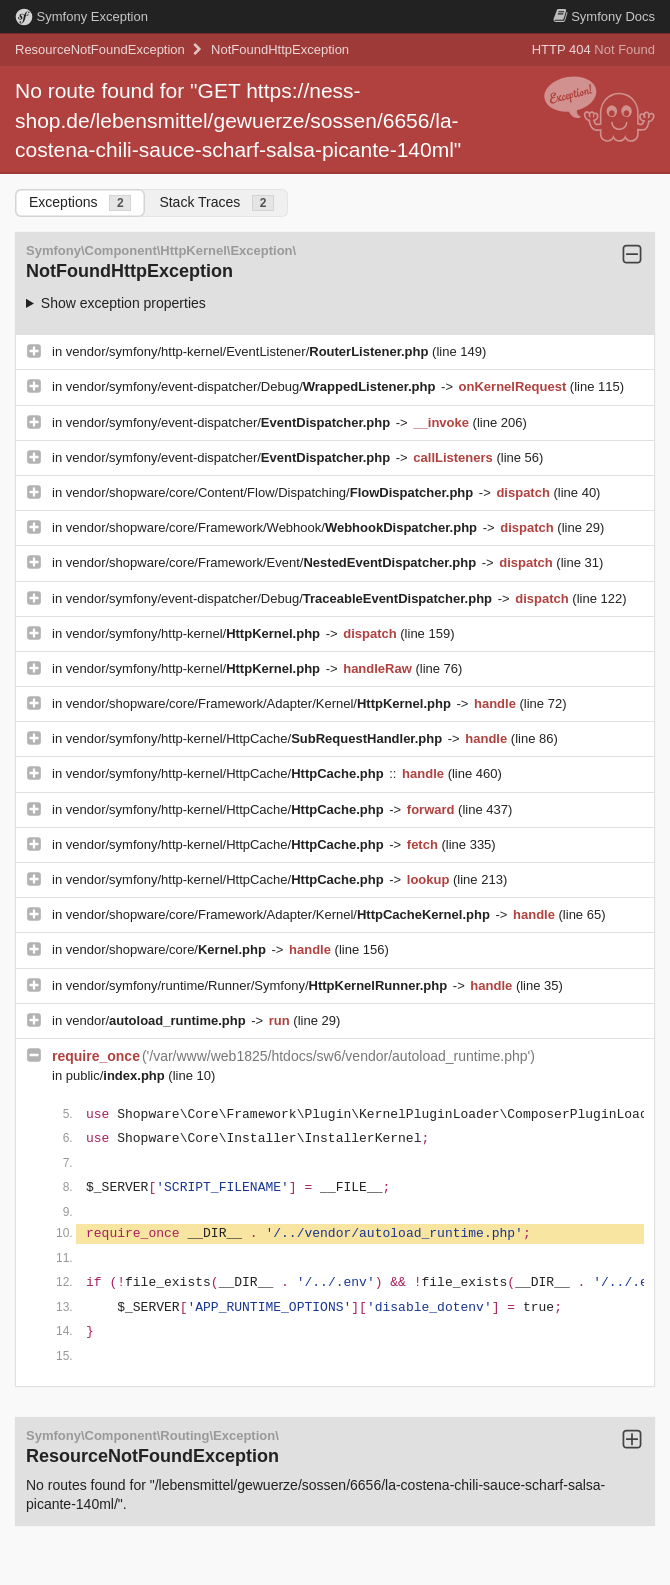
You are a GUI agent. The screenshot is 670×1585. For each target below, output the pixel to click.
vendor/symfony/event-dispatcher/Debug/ (252, 386)
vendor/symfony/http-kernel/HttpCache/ (256, 738)
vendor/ (158, 1020)
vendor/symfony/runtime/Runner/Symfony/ (258, 985)
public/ (117, 1075)
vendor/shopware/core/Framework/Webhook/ (273, 527)
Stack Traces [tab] (216, 202)
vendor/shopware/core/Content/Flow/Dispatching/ (271, 492)
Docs (604, 16)
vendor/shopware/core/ (168, 949)
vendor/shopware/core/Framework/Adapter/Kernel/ (260, 703)
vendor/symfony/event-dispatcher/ (230, 422)
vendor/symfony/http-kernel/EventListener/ (249, 351)
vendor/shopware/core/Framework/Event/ (273, 562)
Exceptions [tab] (80, 202)
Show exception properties (123, 303)
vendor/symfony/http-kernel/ (195, 633)
